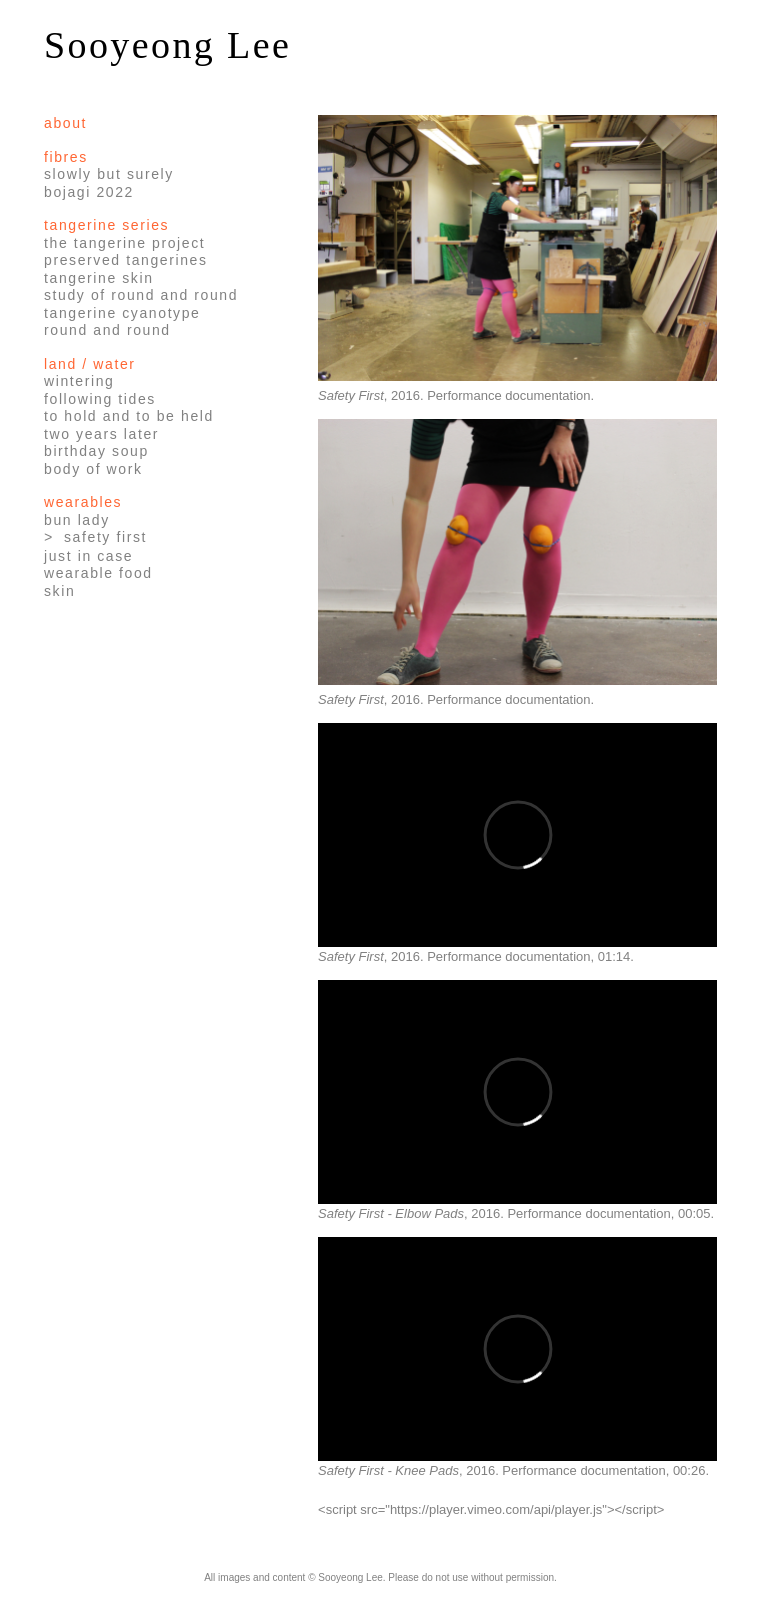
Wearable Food (98, 573)
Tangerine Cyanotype (122, 313)
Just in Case (88, 556)
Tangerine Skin (99, 278)
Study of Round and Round (141, 295)
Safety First (105, 538)
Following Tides (100, 399)
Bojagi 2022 (89, 192)
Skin (59, 591)
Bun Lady (77, 520)
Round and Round (107, 330)
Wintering (79, 381)
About (65, 123)
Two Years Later (101, 434)
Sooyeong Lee (167, 45)
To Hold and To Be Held (129, 416)
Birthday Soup (96, 451)
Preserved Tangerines (126, 260)
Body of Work (93, 469)
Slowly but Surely (109, 174)
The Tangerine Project (124, 243)
